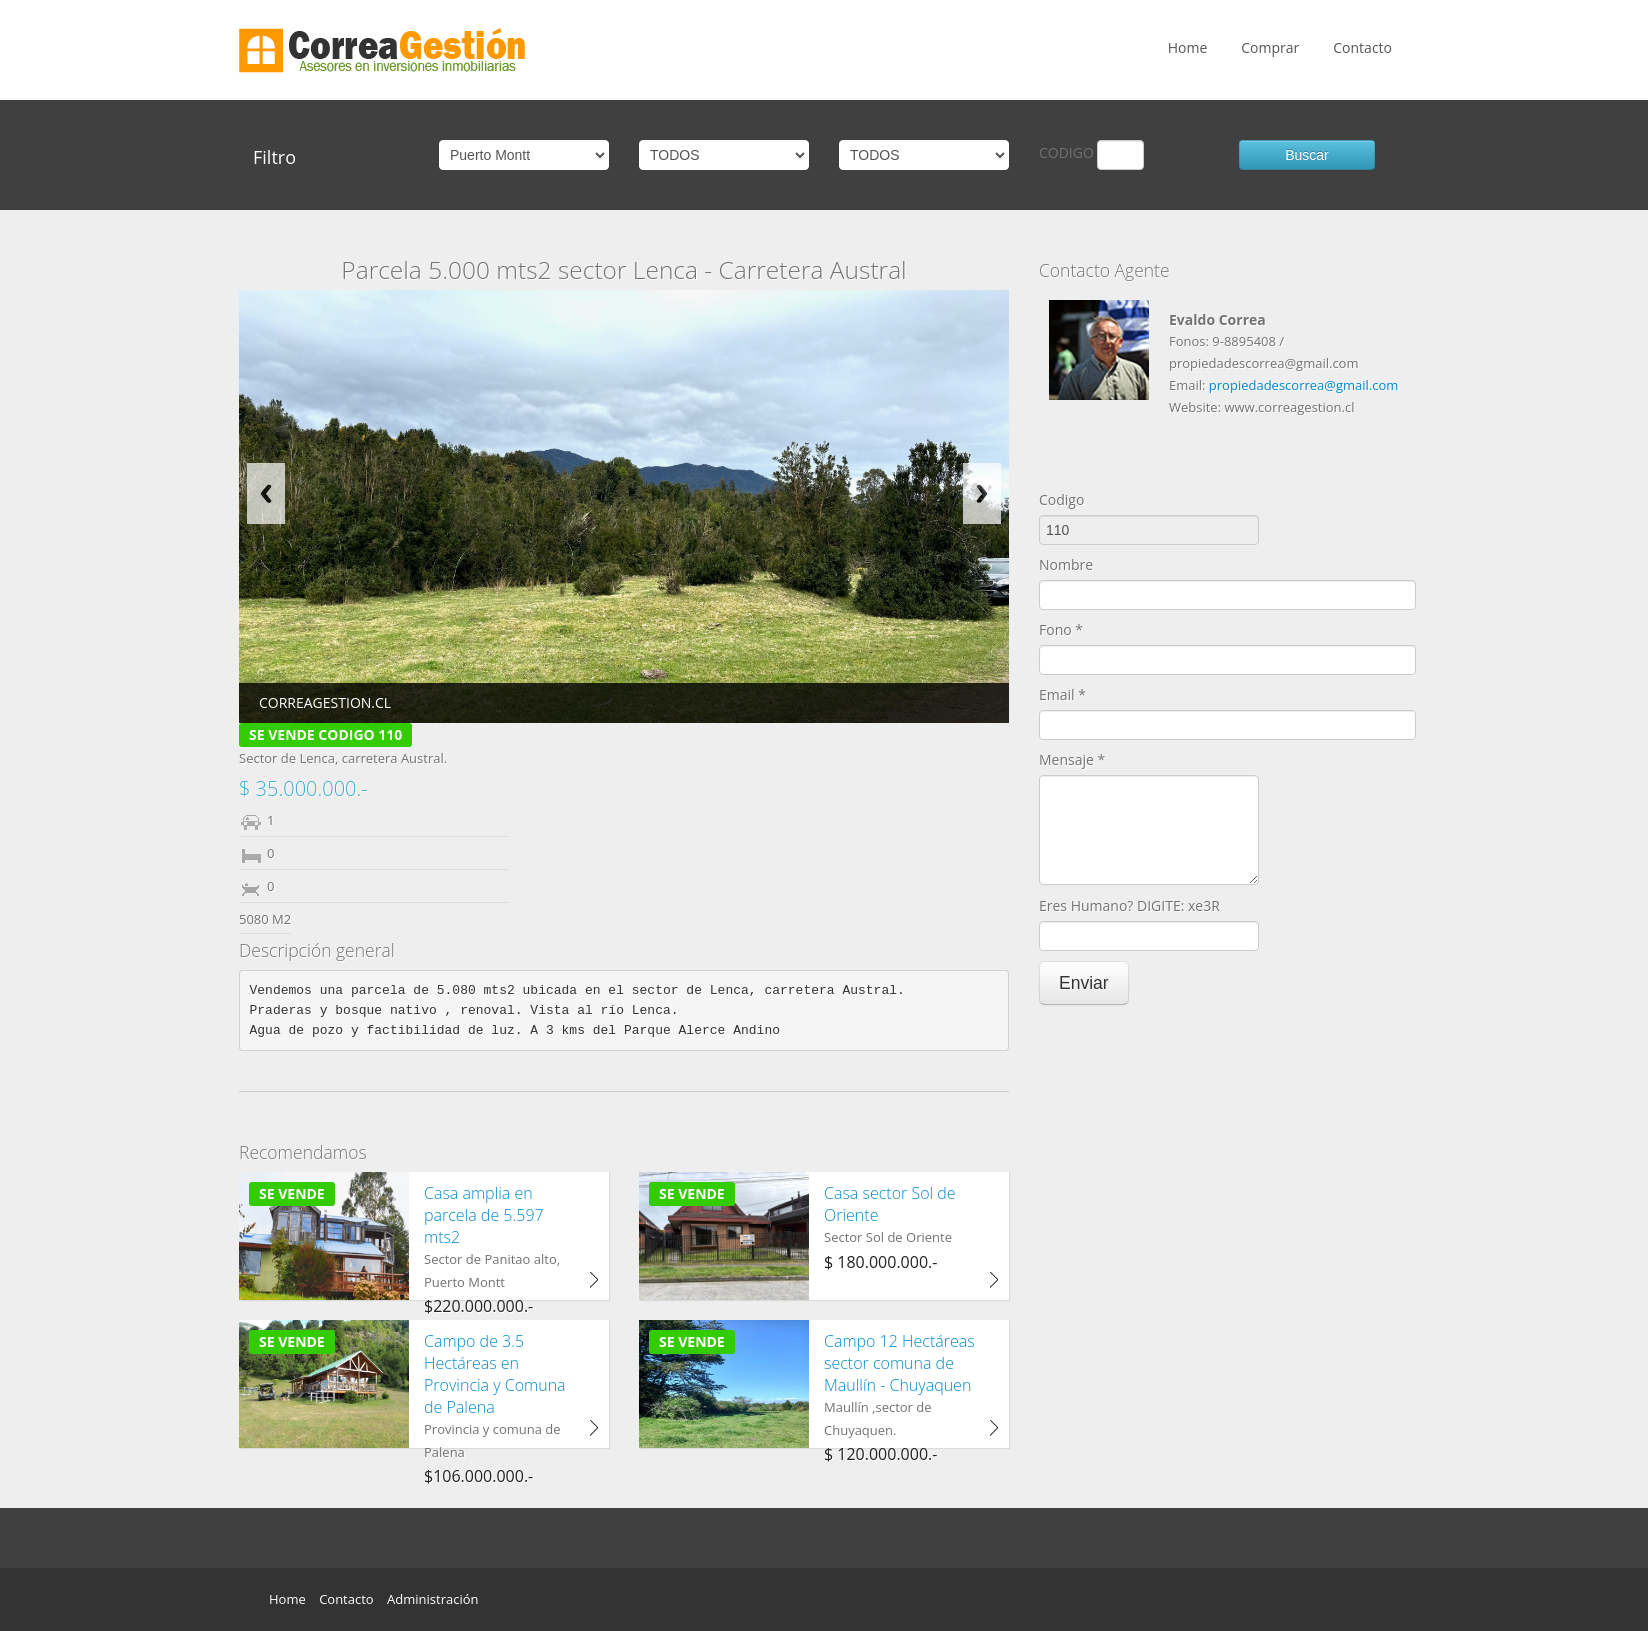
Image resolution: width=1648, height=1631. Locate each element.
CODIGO (1066, 152)
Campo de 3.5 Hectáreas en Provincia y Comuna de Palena (495, 1374)
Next (982, 493)
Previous (266, 493)
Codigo (1061, 499)
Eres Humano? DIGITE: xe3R (1129, 905)
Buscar (1307, 155)
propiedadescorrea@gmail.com (1303, 385)
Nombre (1066, 564)
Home (1188, 47)
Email (1062, 694)
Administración (432, 1599)
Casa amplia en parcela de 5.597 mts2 (484, 1215)
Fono (1061, 629)
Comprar (1270, 47)
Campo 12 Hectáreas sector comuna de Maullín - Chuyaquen (899, 1363)
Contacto (1362, 47)
